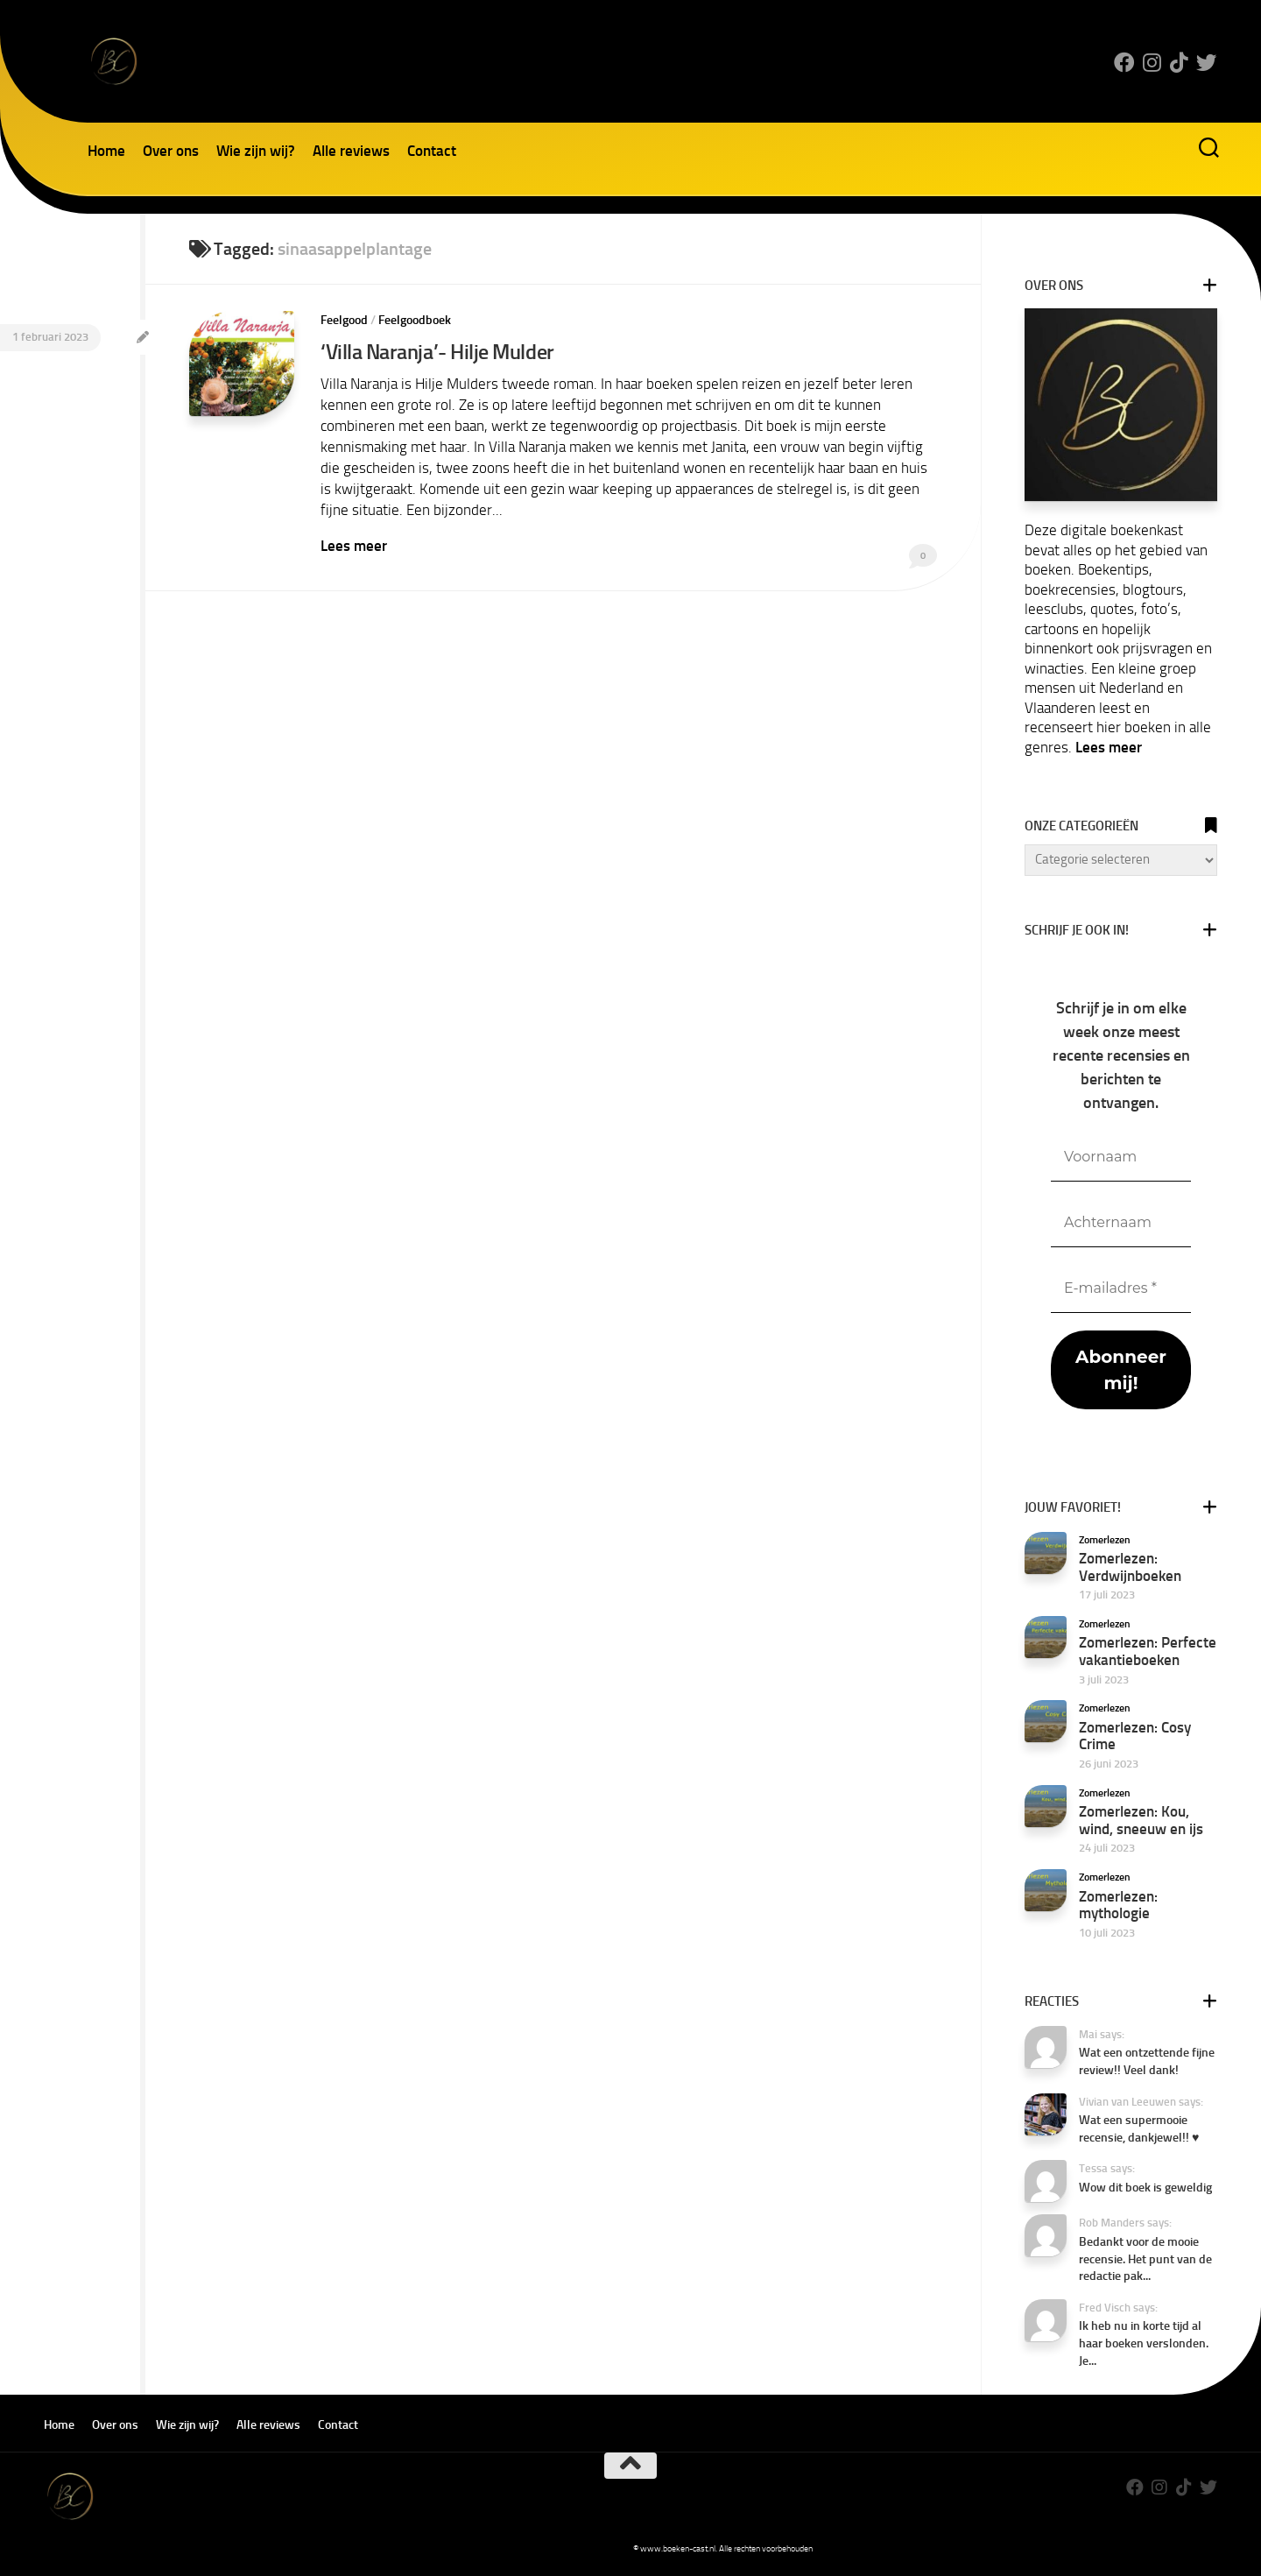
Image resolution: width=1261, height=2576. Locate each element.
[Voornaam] (1121, 1157)
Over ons (171, 150)
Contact (431, 150)
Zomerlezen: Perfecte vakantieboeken (1147, 1651)
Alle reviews (351, 150)
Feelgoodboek (414, 320)
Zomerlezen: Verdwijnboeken (1130, 1566)
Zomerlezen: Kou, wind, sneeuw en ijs (1141, 1820)
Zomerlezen (1105, 1540)
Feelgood (344, 320)
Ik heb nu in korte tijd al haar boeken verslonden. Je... (1143, 2343)
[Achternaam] (1121, 1223)
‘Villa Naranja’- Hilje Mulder (437, 351)
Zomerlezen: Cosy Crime (1135, 1736)
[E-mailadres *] (1121, 1289)
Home (106, 150)
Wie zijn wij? (255, 150)
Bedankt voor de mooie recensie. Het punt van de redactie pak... (1145, 2258)
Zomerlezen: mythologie (1118, 1905)
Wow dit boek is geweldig (1145, 2187)
